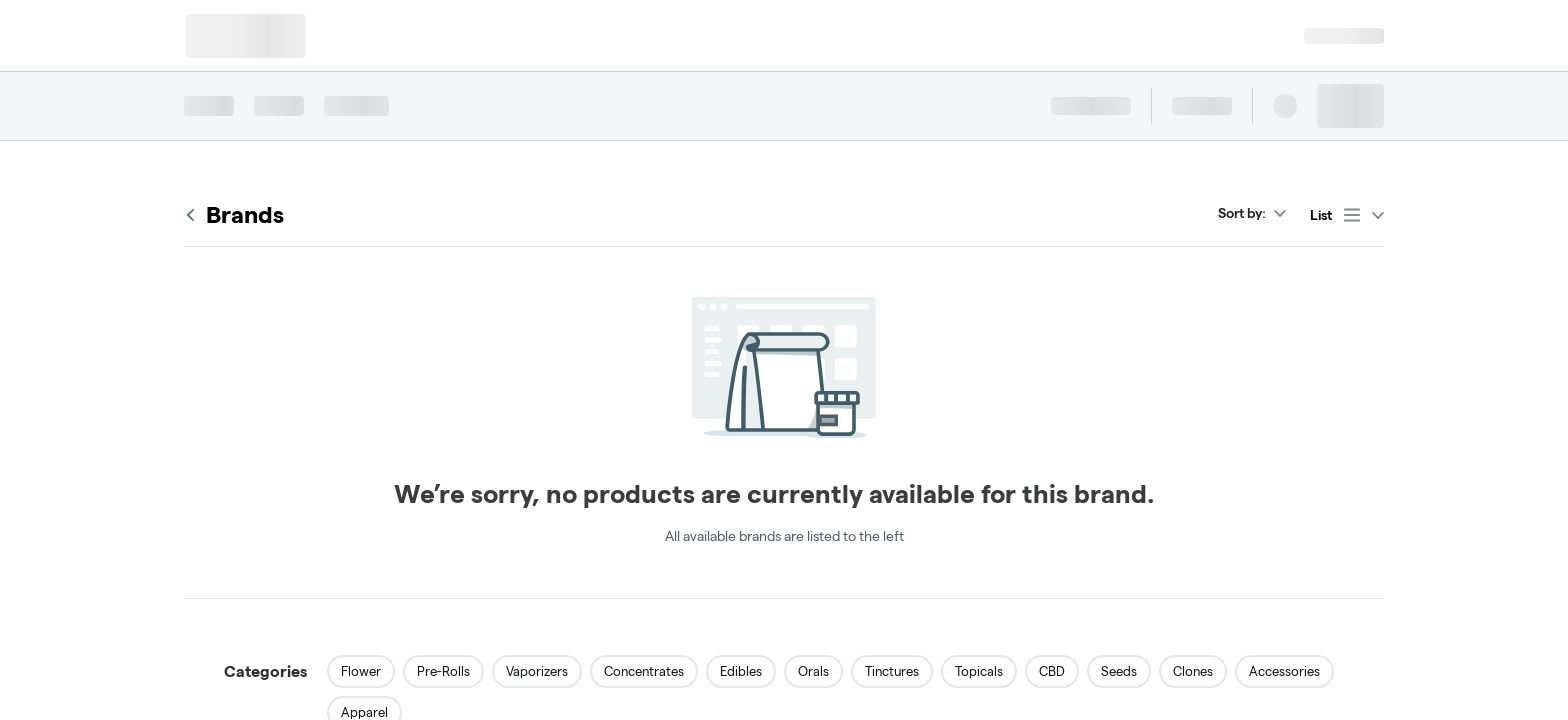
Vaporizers (537, 671)
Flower (361, 671)
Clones (1193, 671)
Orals (813, 671)
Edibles (741, 671)
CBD (1052, 671)
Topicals (979, 671)
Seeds (1119, 671)
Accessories (1284, 671)
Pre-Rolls (443, 671)
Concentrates (644, 671)
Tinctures (892, 671)
